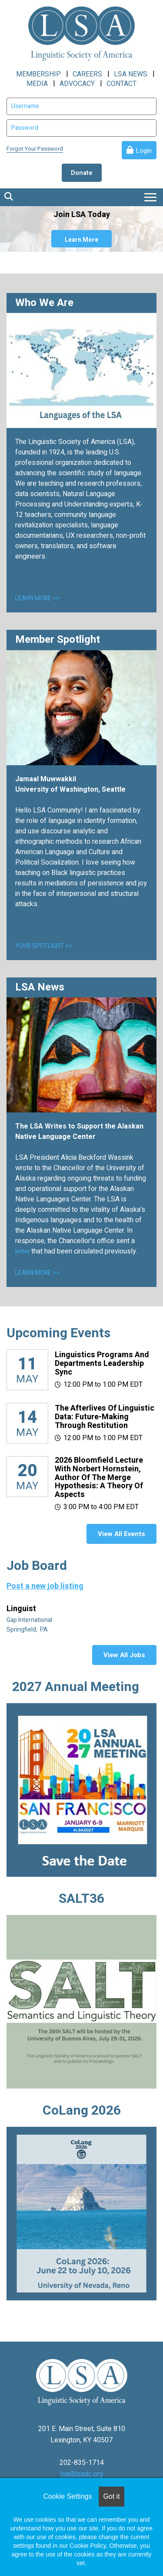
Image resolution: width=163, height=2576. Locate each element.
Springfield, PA (28, 1629)
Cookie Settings (67, 2496)
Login (144, 150)
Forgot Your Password (35, 149)
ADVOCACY (77, 84)
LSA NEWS (130, 74)
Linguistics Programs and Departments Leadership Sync (102, 1363)
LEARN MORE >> (37, 598)
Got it (111, 2496)
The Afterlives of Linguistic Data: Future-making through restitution (104, 1416)
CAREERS (87, 74)
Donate (82, 173)
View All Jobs (124, 1655)
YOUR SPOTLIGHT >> (43, 946)
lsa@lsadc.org (81, 2474)
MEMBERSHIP (38, 74)
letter (23, 1251)
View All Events (121, 1534)
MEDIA (37, 84)
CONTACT (121, 84)
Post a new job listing (45, 1586)
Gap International (30, 1620)
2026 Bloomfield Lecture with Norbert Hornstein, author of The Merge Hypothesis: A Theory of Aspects (99, 1477)
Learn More (81, 239)
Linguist (22, 1609)
